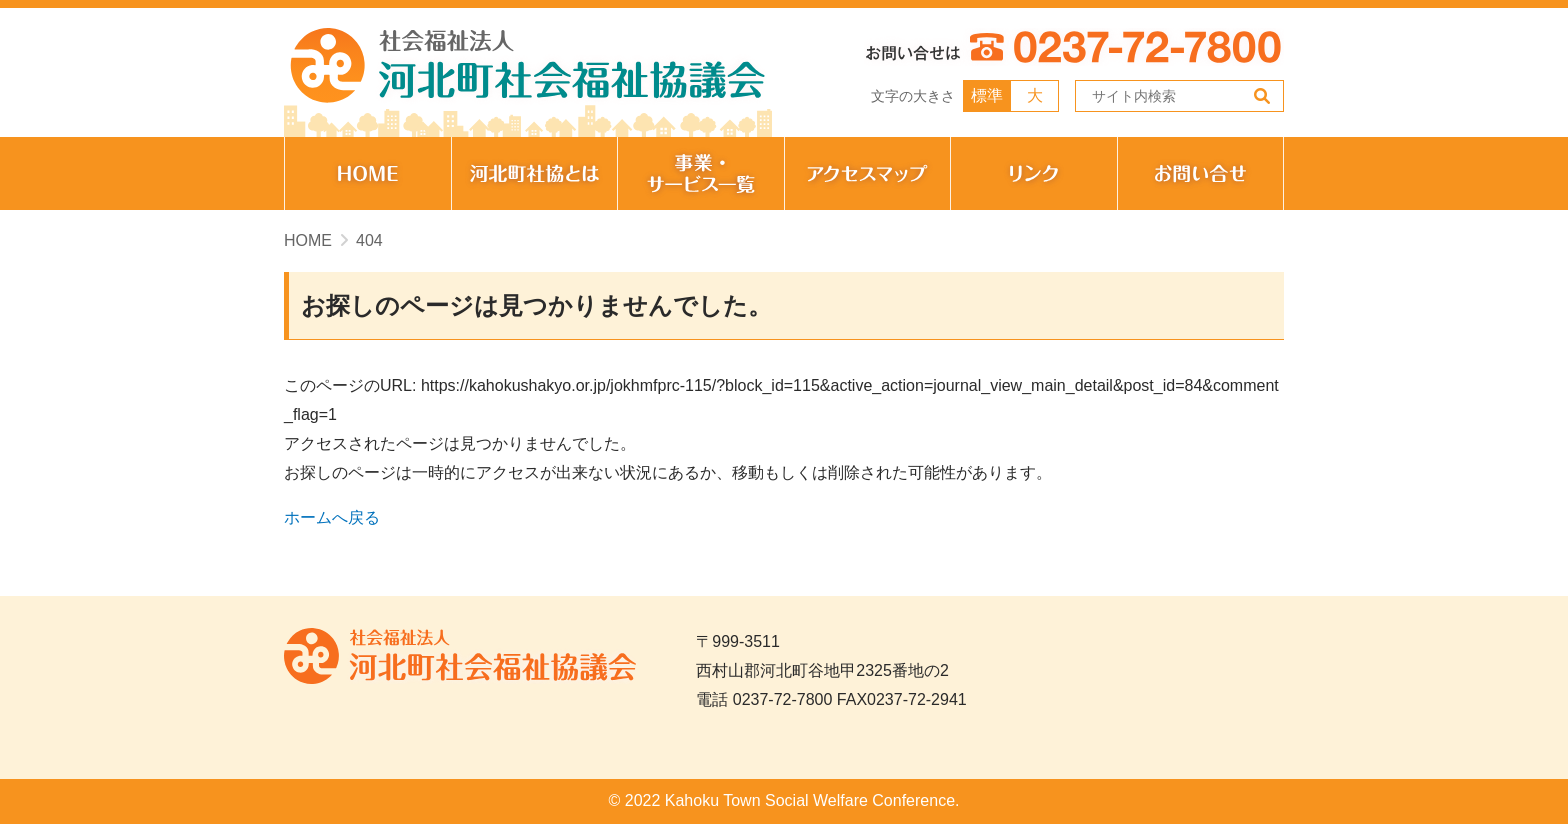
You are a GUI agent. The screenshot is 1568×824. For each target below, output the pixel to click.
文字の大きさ (913, 96)
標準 (987, 95)
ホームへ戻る (332, 517)
